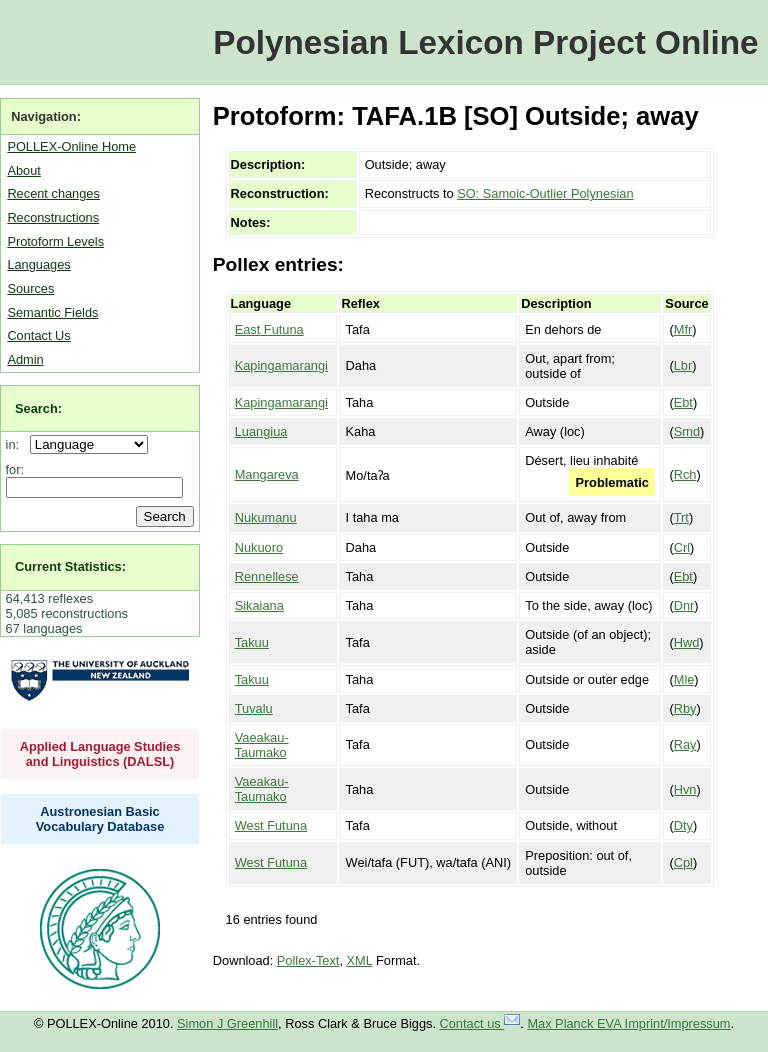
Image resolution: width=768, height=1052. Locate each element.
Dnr (684, 605)
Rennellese (267, 576)
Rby (685, 708)
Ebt (683, 402)
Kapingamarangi (281, 365)
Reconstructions (53, 217)
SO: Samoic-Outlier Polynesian (545, 193)
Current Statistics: (70, 566)
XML (360, 960)
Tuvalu (254, 708)
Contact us (480, 1023)
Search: (38, 408)
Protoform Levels (55, 241)
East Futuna (269, 329)
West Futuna (271, 825)
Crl (682, 547)
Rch (685, 474)
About (23, 170)
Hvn (685, 789)
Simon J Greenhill (227, 1023)
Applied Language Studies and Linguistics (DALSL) (100, 754)
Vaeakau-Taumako (262, 745)
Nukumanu (266, 517)
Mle (684, 679)
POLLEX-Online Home (71, 146)
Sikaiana (259, 605)
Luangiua (261, 431)
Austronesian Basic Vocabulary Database (100, 819)
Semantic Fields (52, 312)
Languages (38, 264)
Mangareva (267, 474)
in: (16, 444)
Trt (681, 517)
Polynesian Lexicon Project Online (485, 42)
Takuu (252, 642)
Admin (25, 359)
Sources (30, 288)
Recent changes (53, 193)
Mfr (683, 329)
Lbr (683, 365)
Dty (683, 825)
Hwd (687, 642)
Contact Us (38, 335)
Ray (685, 744)
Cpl (683, 862)
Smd (687, 431)
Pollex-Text (308, 960)
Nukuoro (259, 547)
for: (15, 469)
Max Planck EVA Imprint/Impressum (628, 1023)
